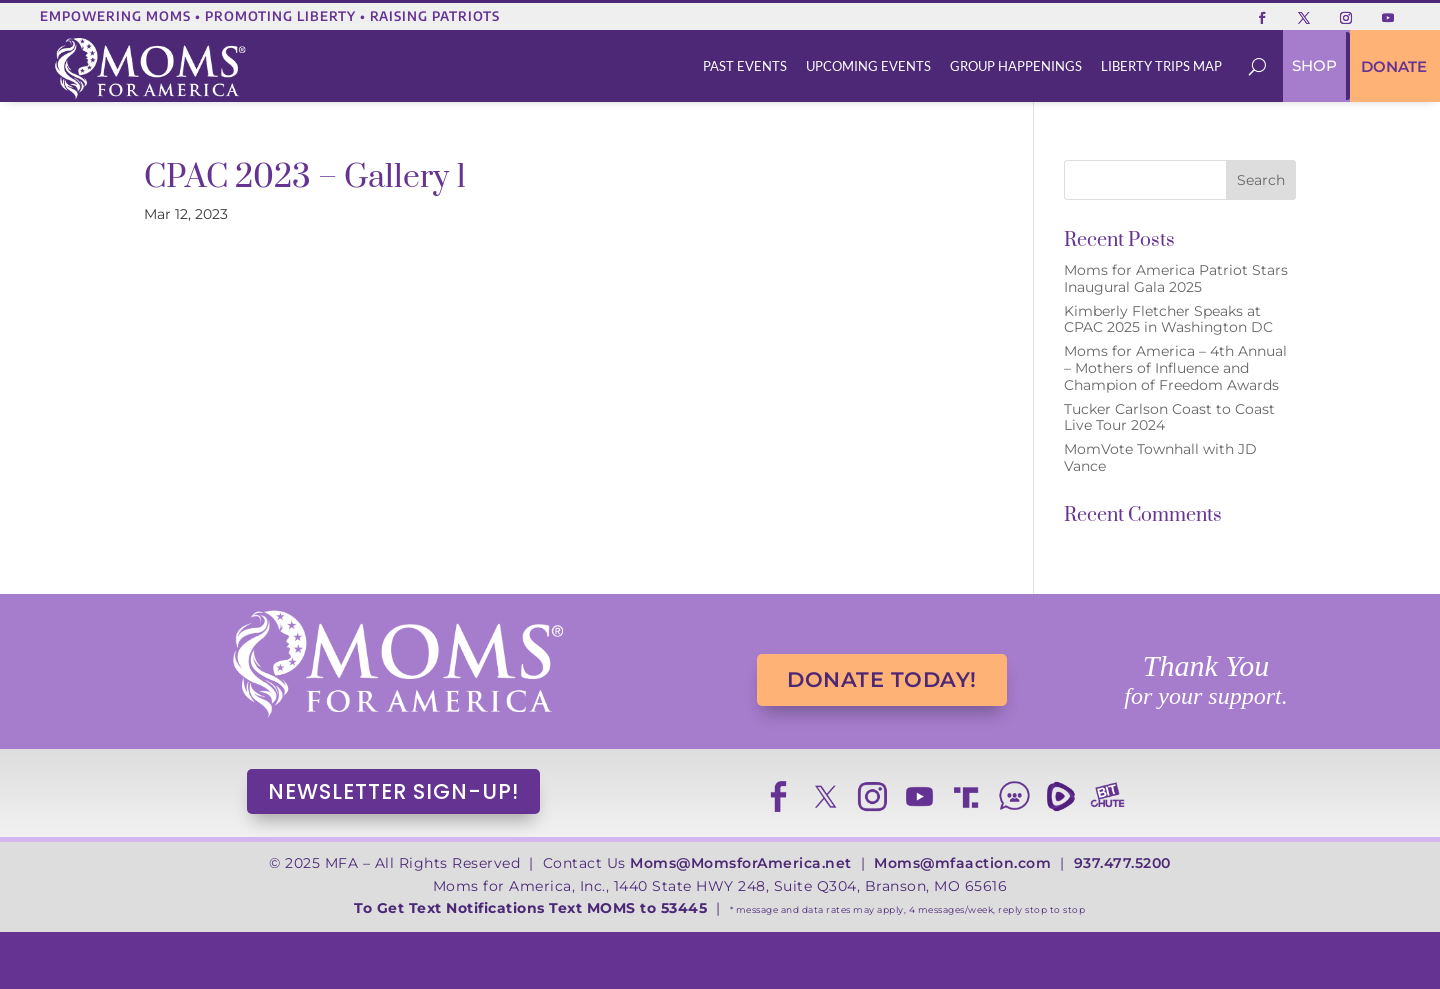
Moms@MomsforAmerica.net (741, 863)
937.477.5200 (1122, 863)
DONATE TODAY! (882, 679)
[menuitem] (745, 66)
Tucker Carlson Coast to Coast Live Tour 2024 (1169, 417)
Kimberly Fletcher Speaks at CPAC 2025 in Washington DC (1168, 319)
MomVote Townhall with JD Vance (1160, 457)
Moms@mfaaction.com (962, 863)
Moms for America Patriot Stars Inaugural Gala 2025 (1176, 278)
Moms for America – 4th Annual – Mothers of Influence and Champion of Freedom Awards (1175, 368)
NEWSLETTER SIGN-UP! (393, 791)
